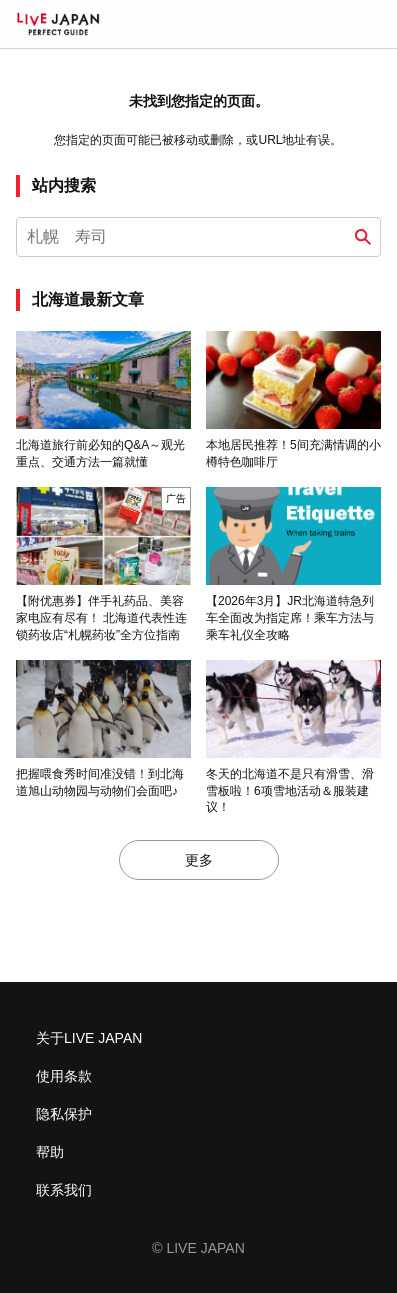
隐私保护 (64, 1114)
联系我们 (64, 1190)
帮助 (50, 1152)
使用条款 (64, 1076)
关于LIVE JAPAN (89, 1038)
